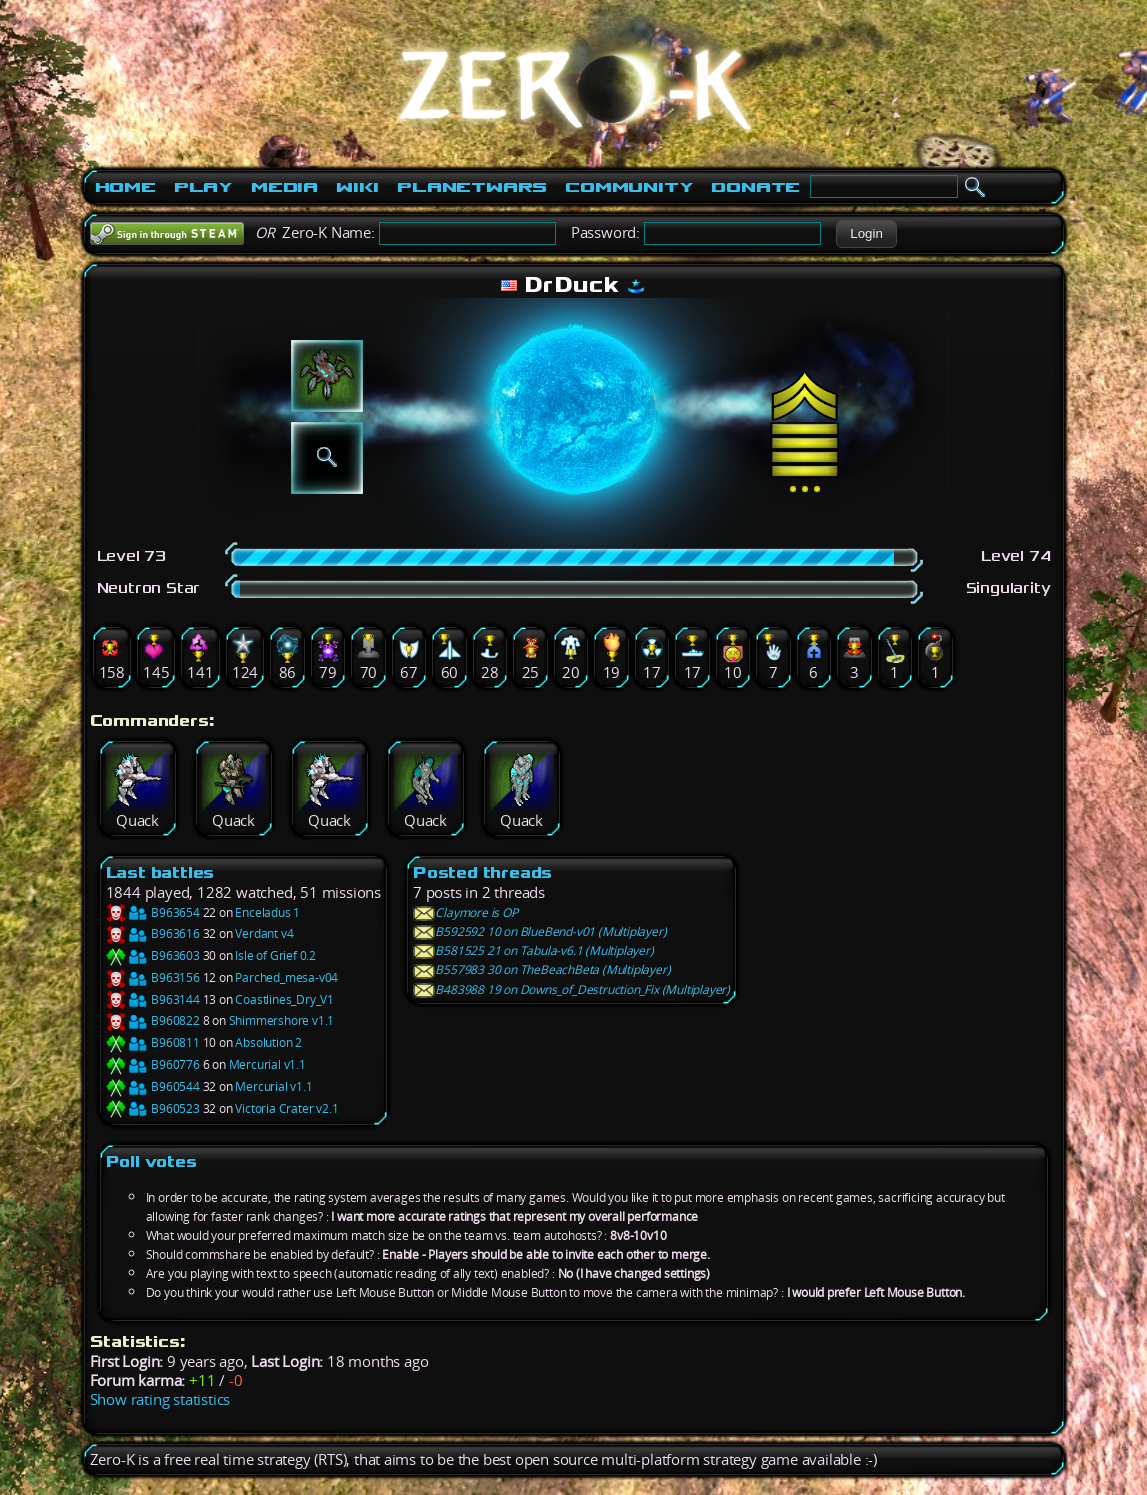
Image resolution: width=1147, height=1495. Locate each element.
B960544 (153, 1086)
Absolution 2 (268, 1042)
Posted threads (482, 872)
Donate (755, 187)
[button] (866, 234)
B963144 (153, 999)
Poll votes (151, 1161)
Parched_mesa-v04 (286, 977)
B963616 (153, 933)
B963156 (153, 977)
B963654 (153, 912)
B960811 (153, 1042)
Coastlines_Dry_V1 (284, 999)
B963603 (153, 955)
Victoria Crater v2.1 (286, 1108)
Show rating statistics (160, 1399)
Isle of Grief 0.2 (275, 955)
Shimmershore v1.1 (282, 1020)
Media (284, 187)
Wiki (357, 187)
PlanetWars (472, 187)
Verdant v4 (264, 933)
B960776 (153, 1064)
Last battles (160, 872)
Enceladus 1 (267, 912)
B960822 (153, 1020)
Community (629, 187)
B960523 (153, 1108)
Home (125, 187)
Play (203, 187)
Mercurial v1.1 (267, 1064)
